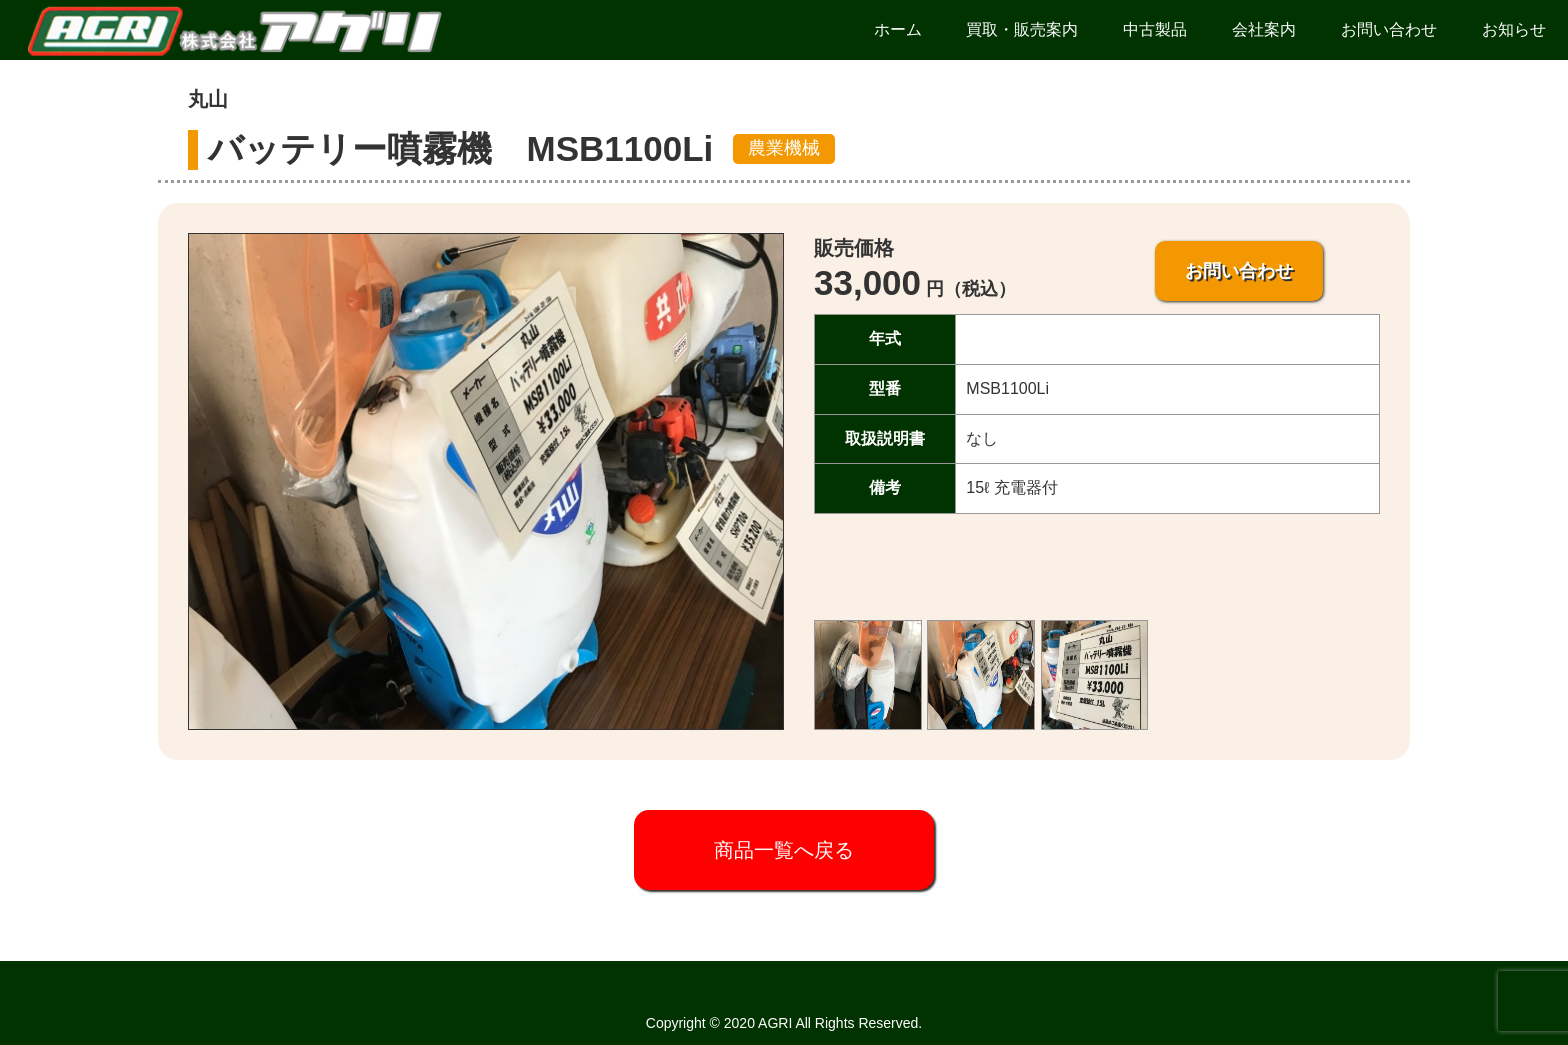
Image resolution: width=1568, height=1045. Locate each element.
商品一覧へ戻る (784, 850)
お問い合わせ (1239, 271)
